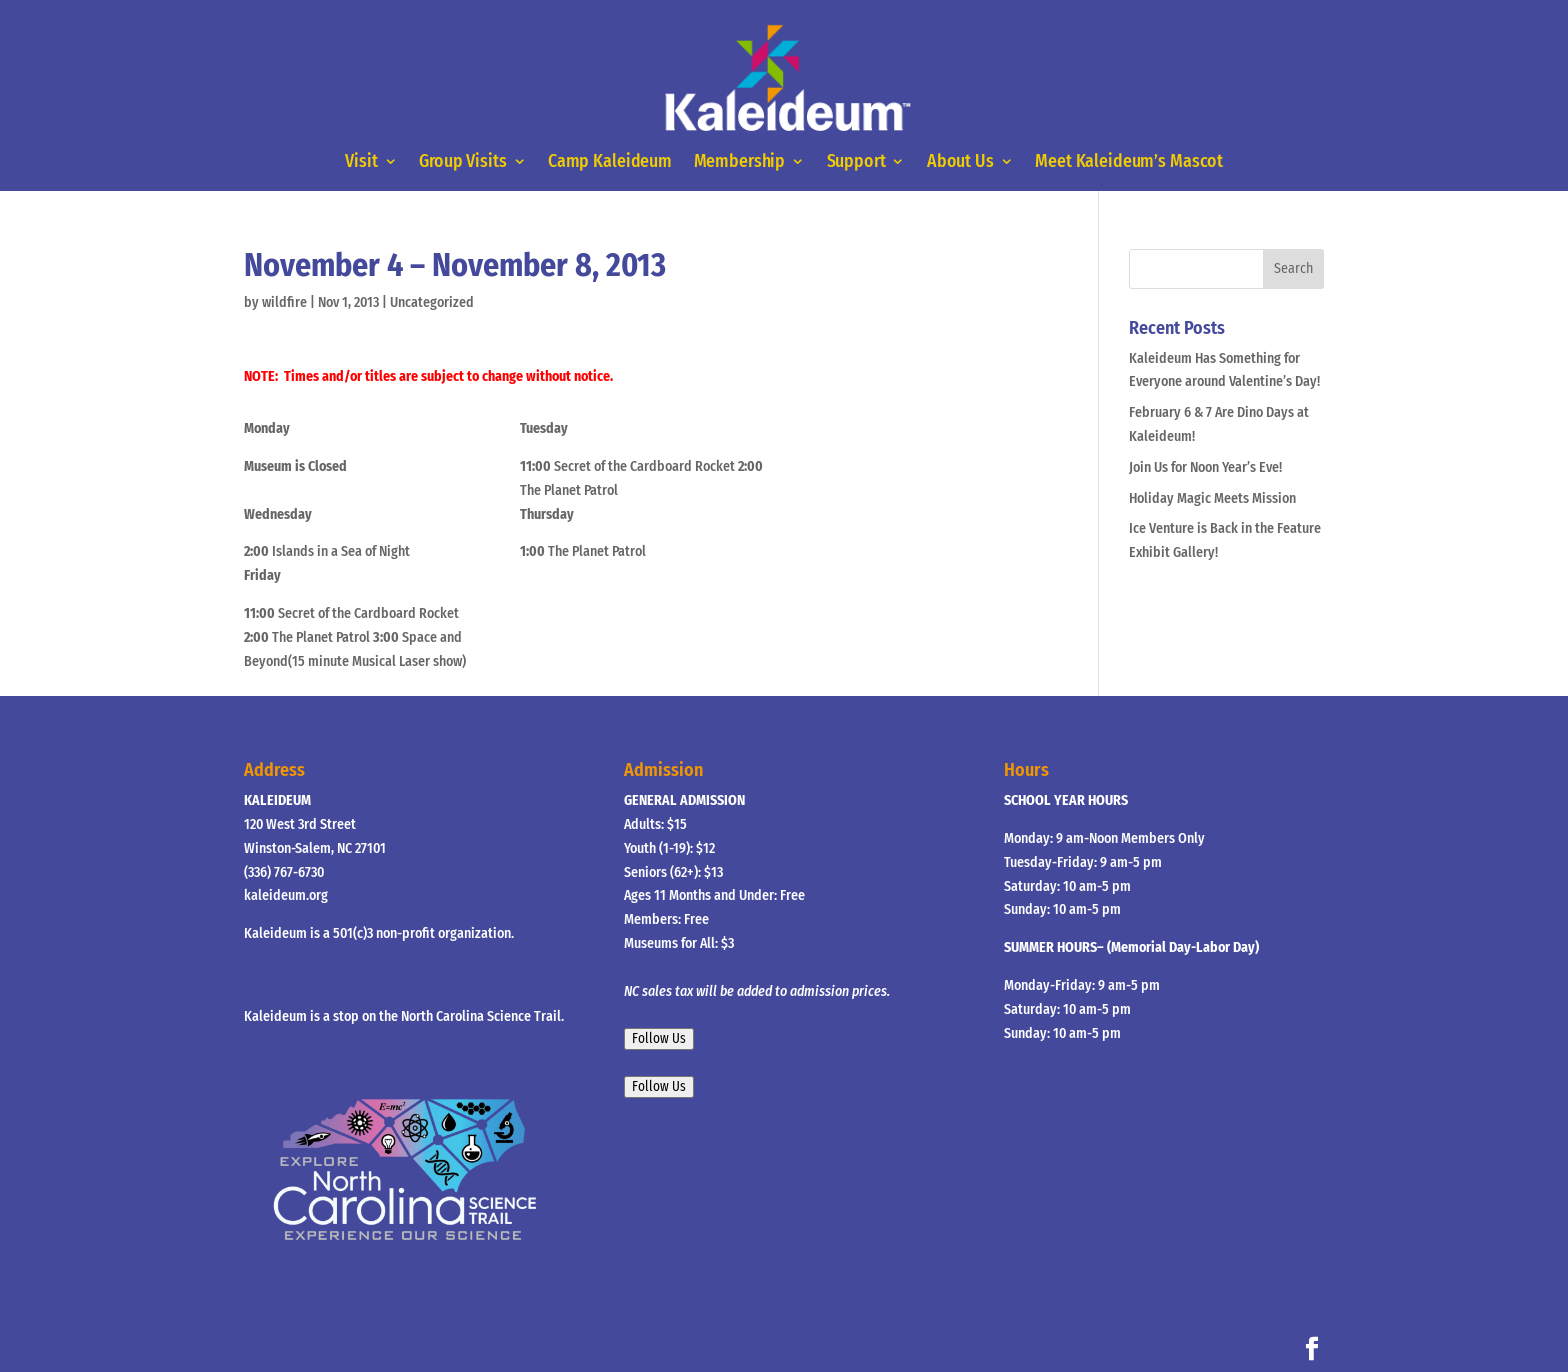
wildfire (284, 302)
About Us (960, 162)
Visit (361, 162)
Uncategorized (432, 302)
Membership (739, 162)
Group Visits (463, 162)
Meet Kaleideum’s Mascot (1129, 162)
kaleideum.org (286, 895)
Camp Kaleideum (610, 162)
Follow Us (659, 1039)
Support (855, 162)
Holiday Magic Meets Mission (1212, 498)
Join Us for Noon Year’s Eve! (1205, 467)
